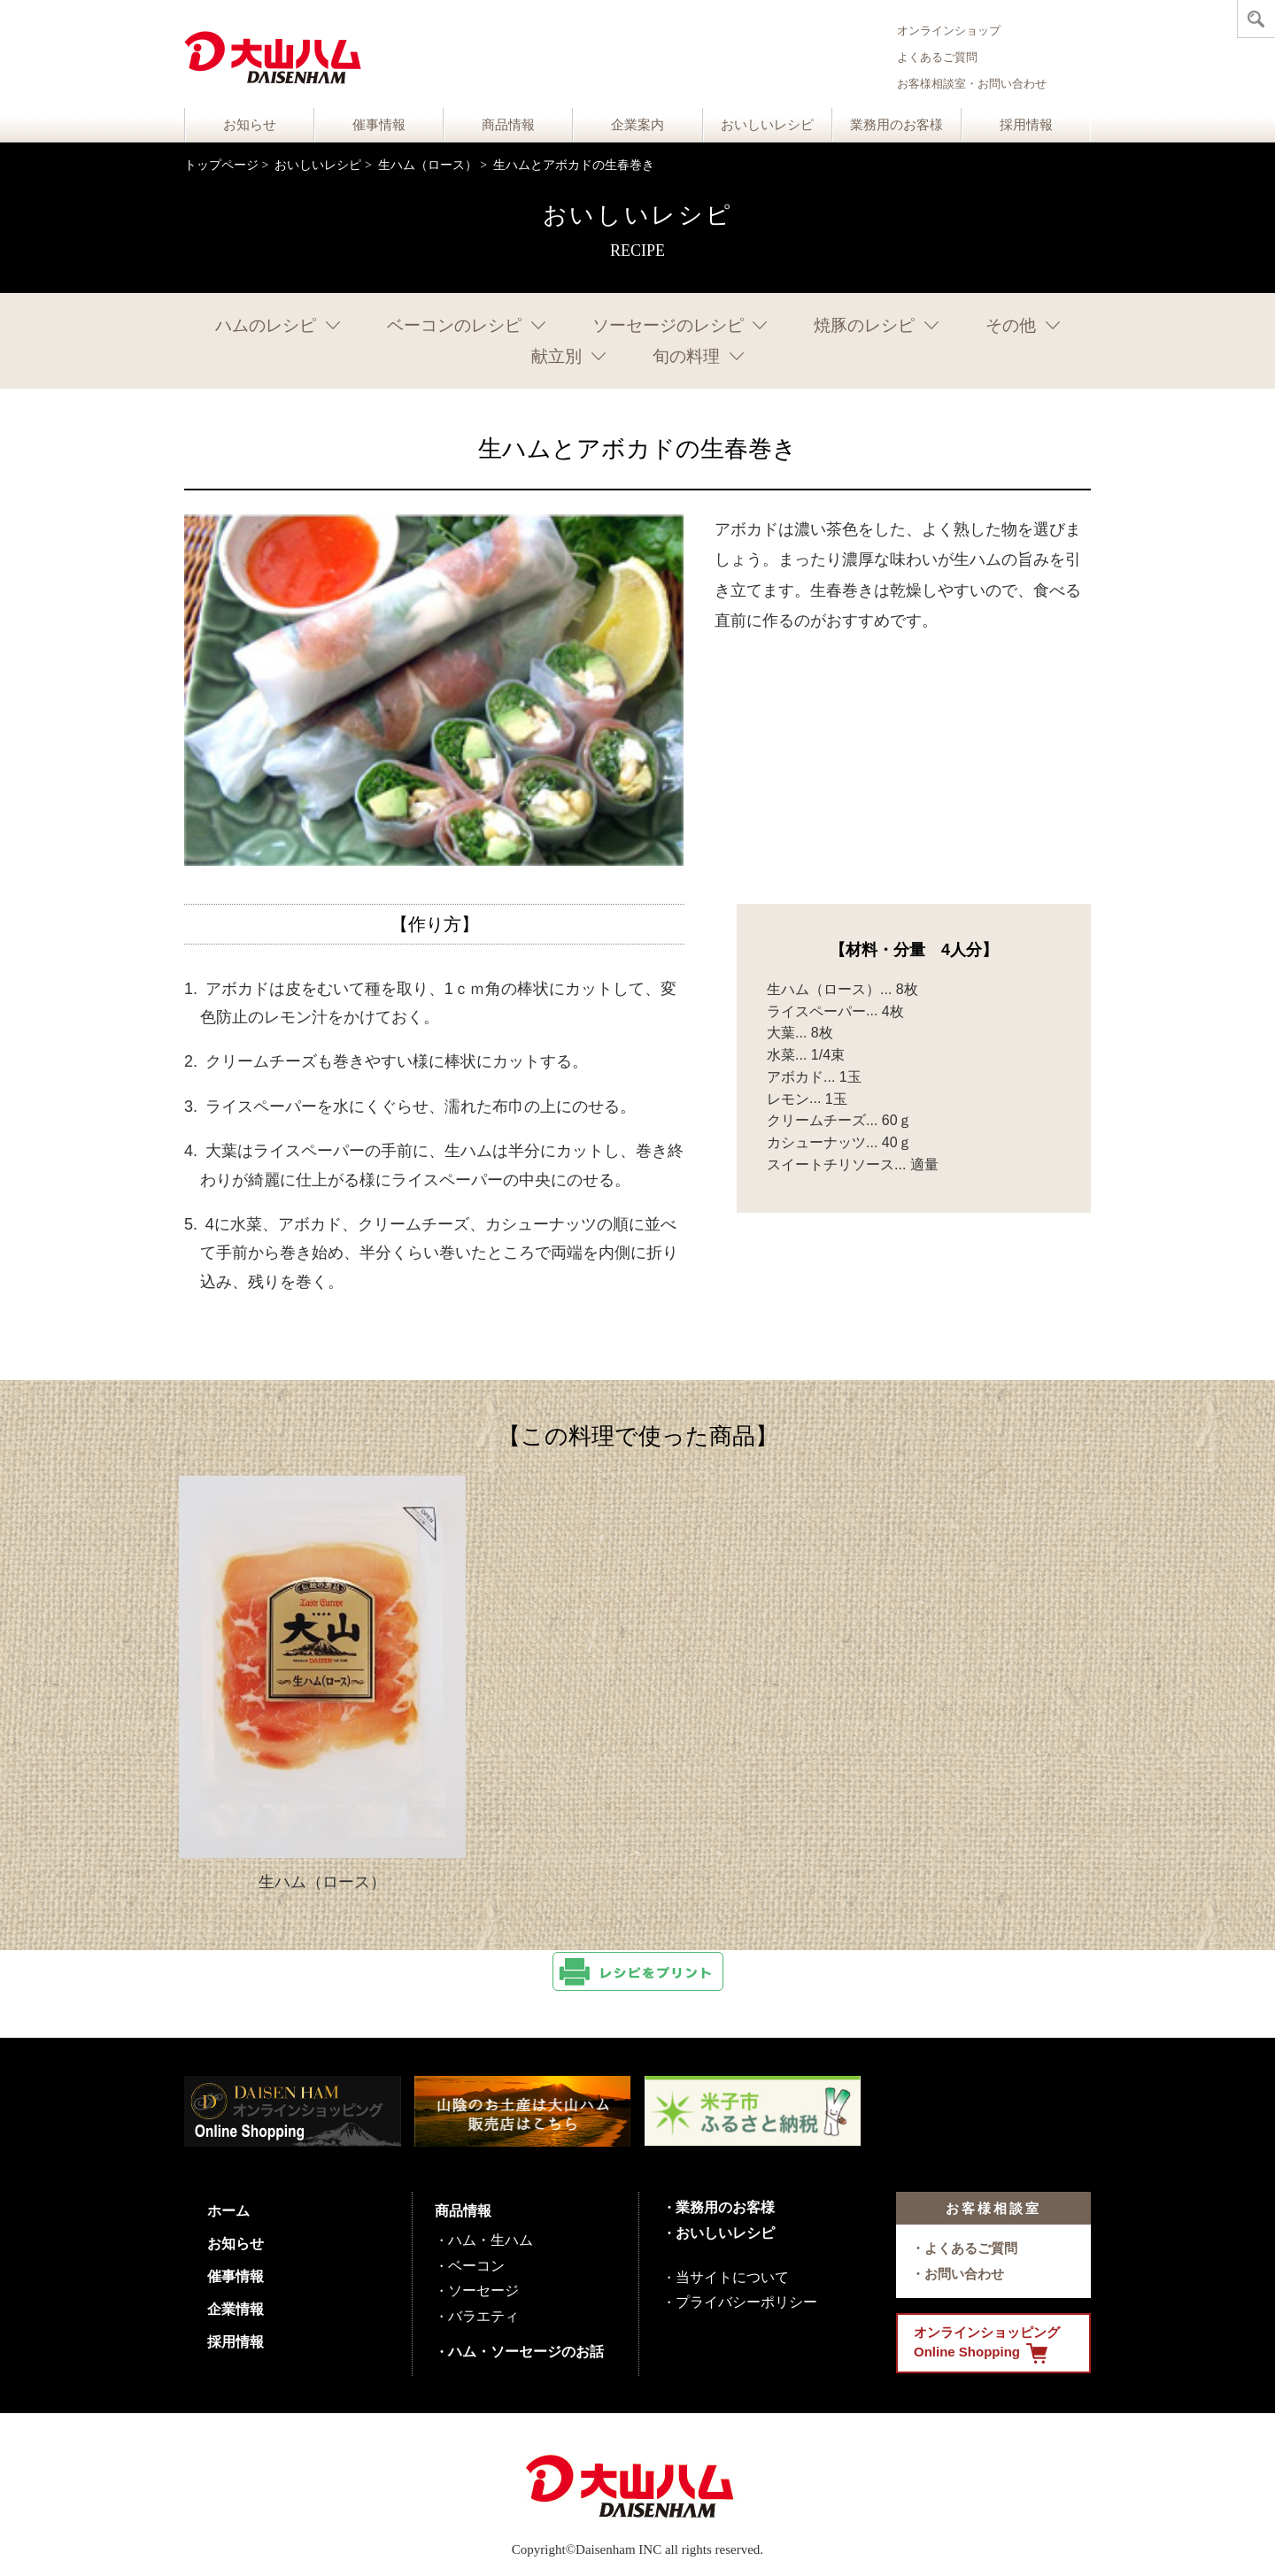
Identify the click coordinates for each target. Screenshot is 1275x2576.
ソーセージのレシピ (668, 325)
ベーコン (476, 2265)
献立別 (556, 356)
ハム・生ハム (490, 2240)
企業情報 (235, 2309)
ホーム (228, 2210)
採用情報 (1026, 125)
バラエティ (483, 2316)
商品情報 (508, 125)
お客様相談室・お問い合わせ (972, 83)
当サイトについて (732, 2277)
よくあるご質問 (937, 57)
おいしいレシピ (767, 125)
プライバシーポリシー (746, 2302)
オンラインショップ (949, 30)
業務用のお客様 (896, 125)
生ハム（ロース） (427, 165)
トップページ (221, 165)
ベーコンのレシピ (454, 325)
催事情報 (379, 125)
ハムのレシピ (265, 325)
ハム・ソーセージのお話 (526, 2351)
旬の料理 (686, 356)
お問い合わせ (964, 2273)
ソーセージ (483, 2290)
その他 (1010, 325)
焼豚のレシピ (864, 325)
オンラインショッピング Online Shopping (987, 2344)
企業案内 (637, 125)
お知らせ (249, 125)
